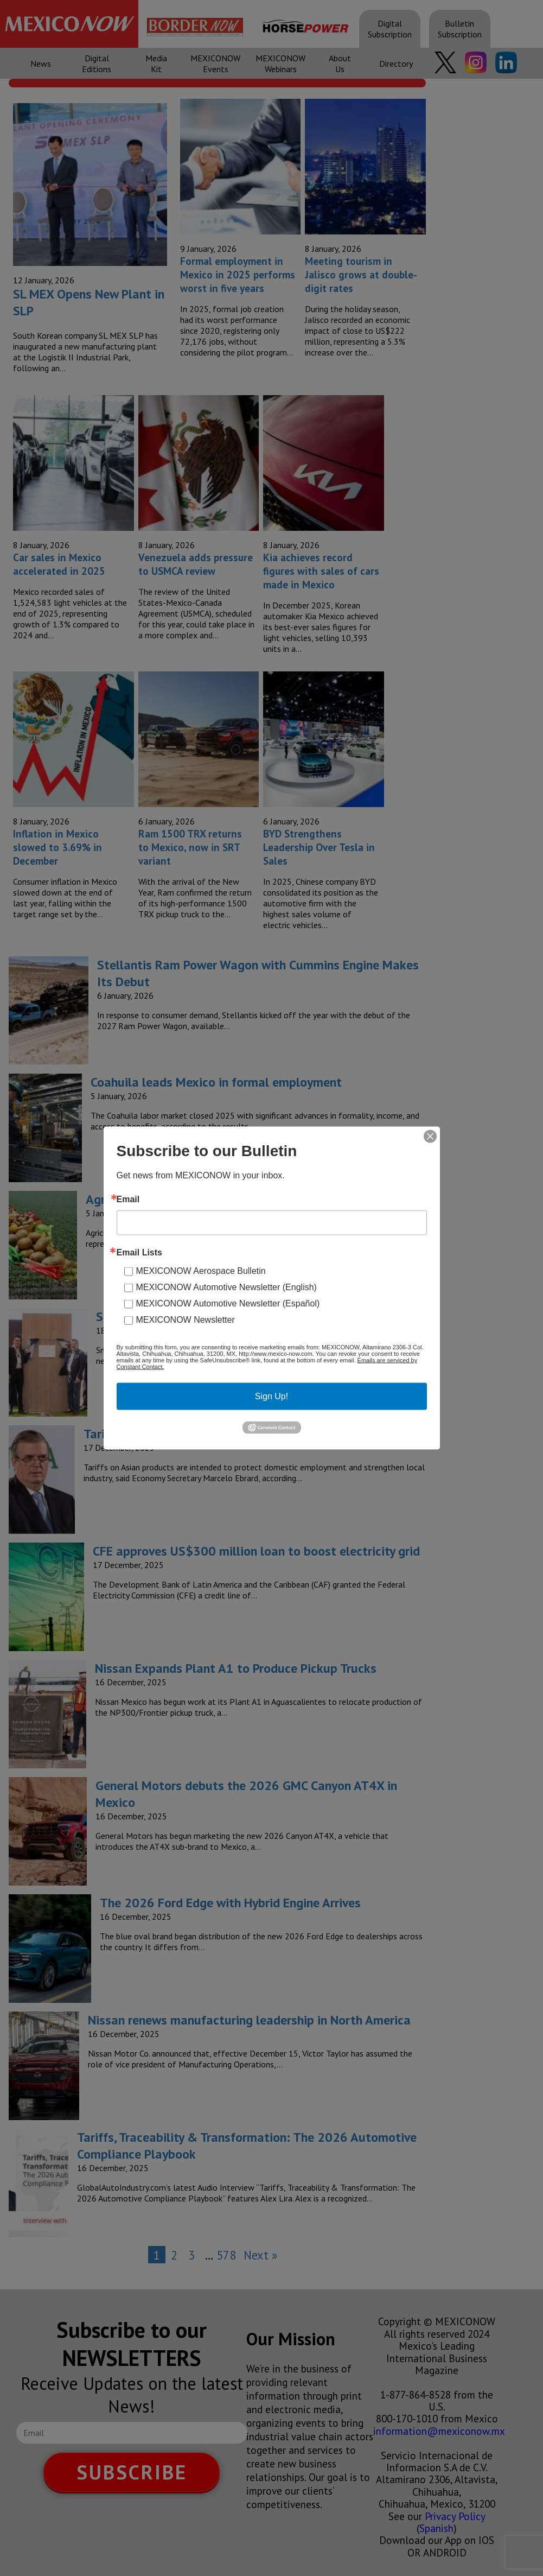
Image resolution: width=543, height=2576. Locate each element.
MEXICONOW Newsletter (185, 1319)
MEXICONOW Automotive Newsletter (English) (226, 1287)
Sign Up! (271, 1396)
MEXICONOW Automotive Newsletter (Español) (228, 1303)
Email (128, 1199)
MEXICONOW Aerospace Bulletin (201, 1271)
